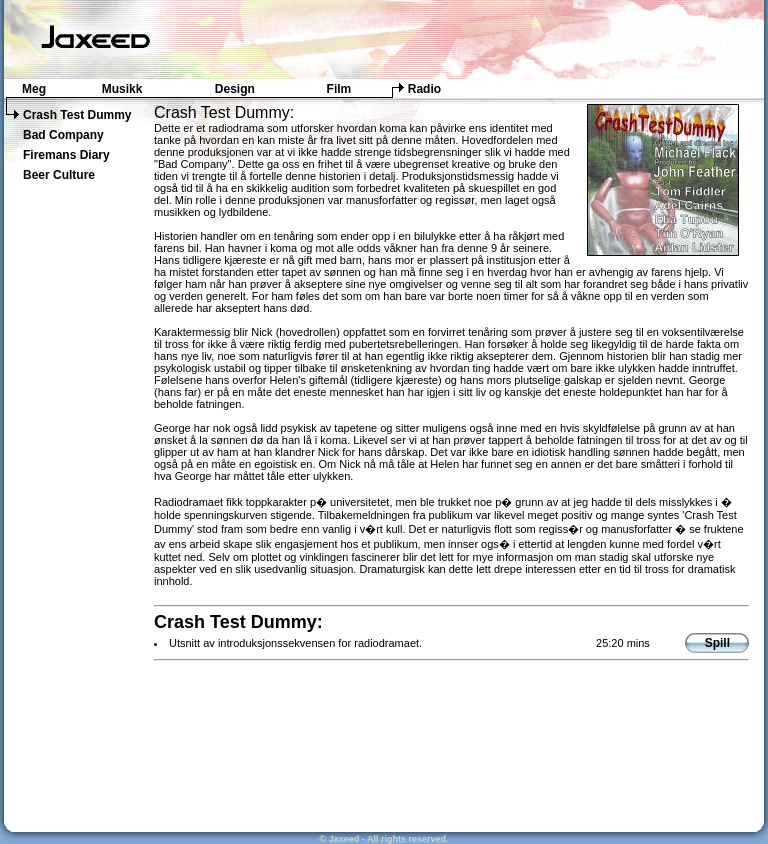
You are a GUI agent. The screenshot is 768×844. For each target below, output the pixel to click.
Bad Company (63, 135)
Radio (424, 89)
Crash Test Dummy (77, 115)
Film (339, 89)
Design (235, 89)
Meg (34, 89)
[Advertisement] (74, 512)
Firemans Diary (66, 155)
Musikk (122, 89)
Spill (717, 643)
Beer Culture (59, 175)
